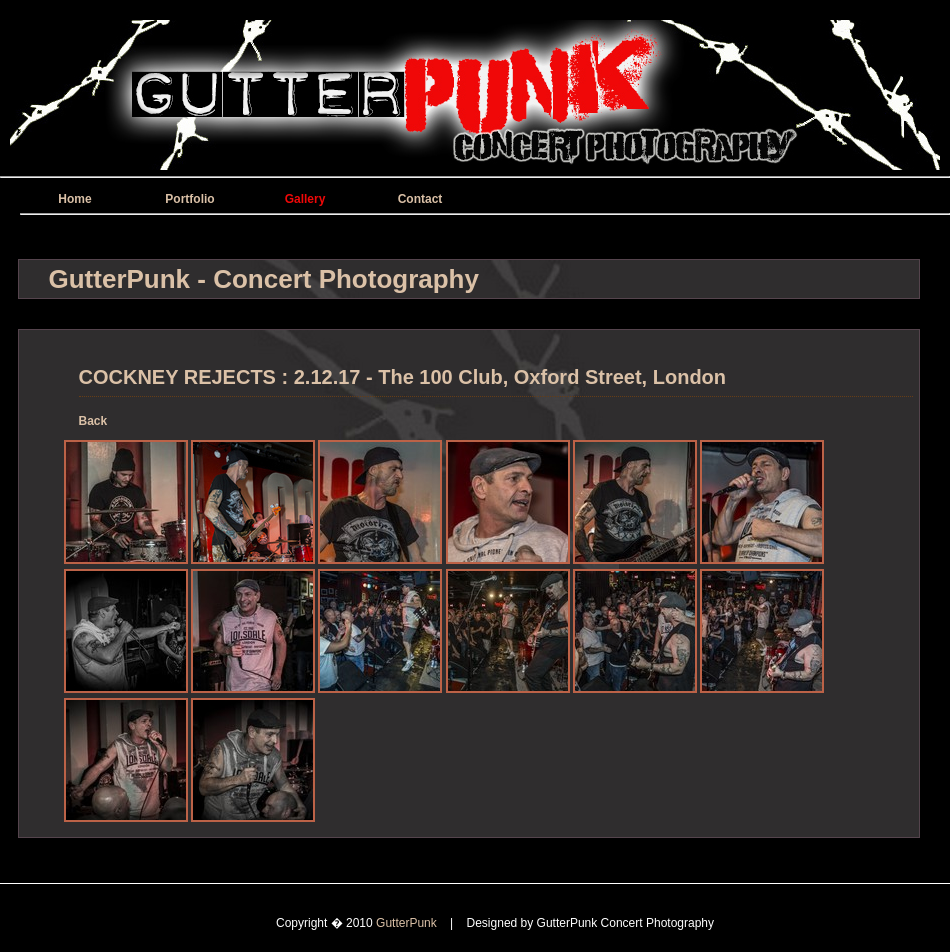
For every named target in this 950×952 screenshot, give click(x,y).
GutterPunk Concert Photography (625, 923)
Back (93, 421)
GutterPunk (408, 923)
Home (74, 199)
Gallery (305, 199)
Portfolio (189, 199)
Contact (420, 199)
